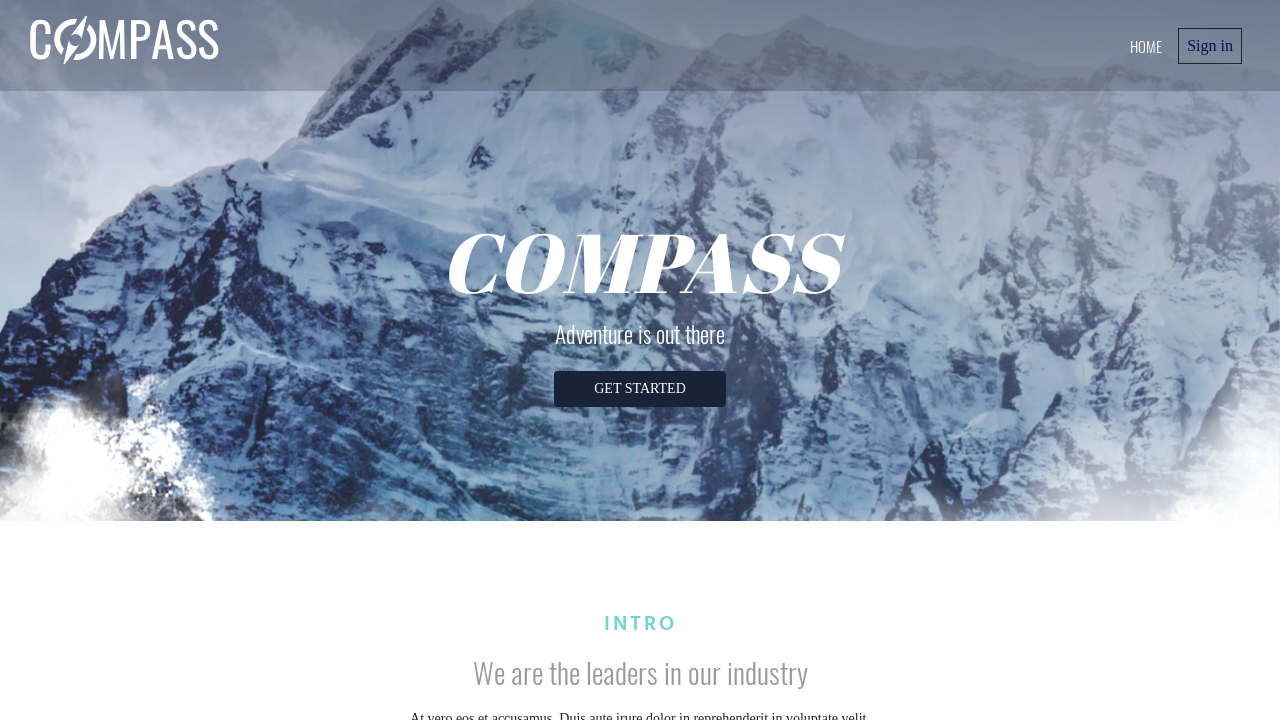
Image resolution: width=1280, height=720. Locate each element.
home (1146, 46)
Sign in (1210, 45)
